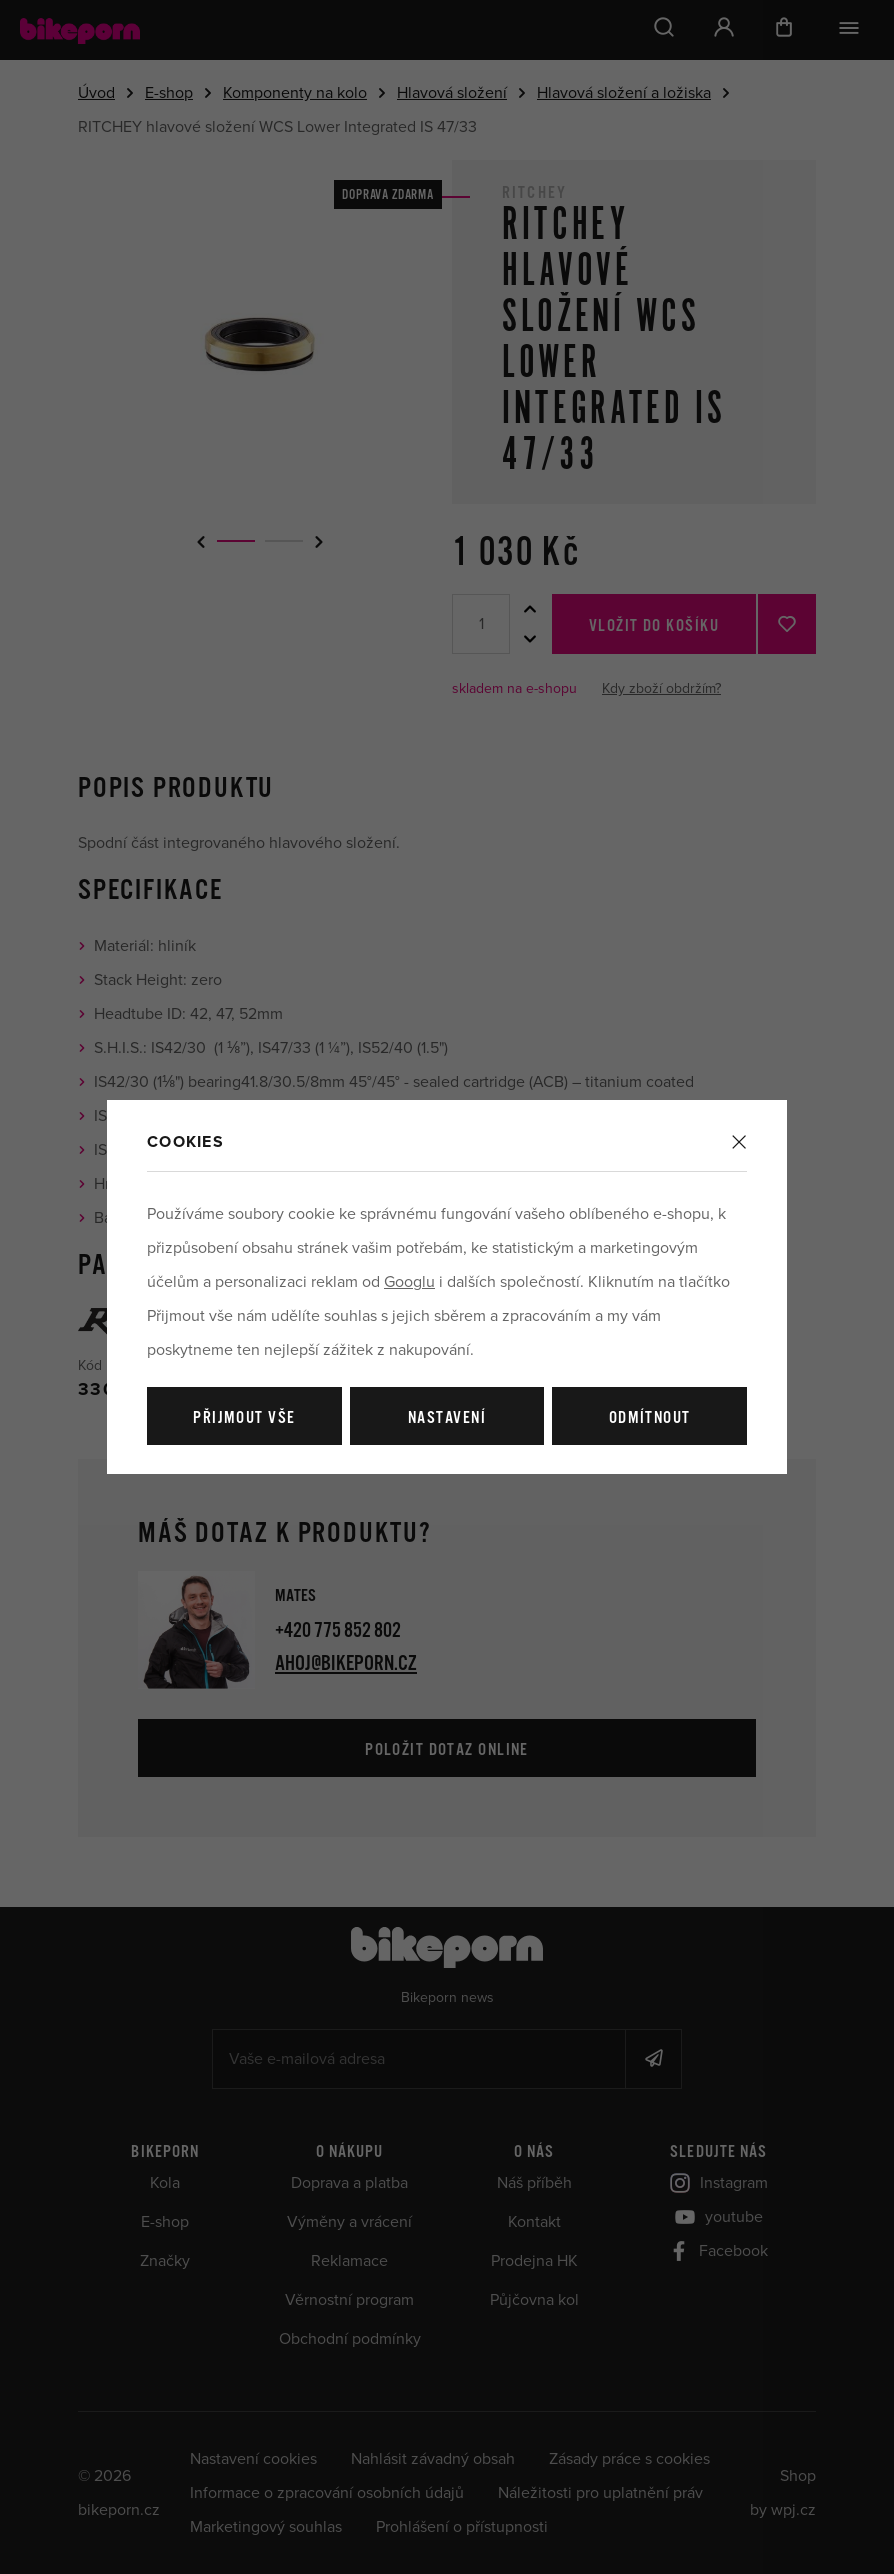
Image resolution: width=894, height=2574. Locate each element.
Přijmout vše (244, 1418)
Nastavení (447, 1418)
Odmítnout (650, 1418)
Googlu (409, 1282)
